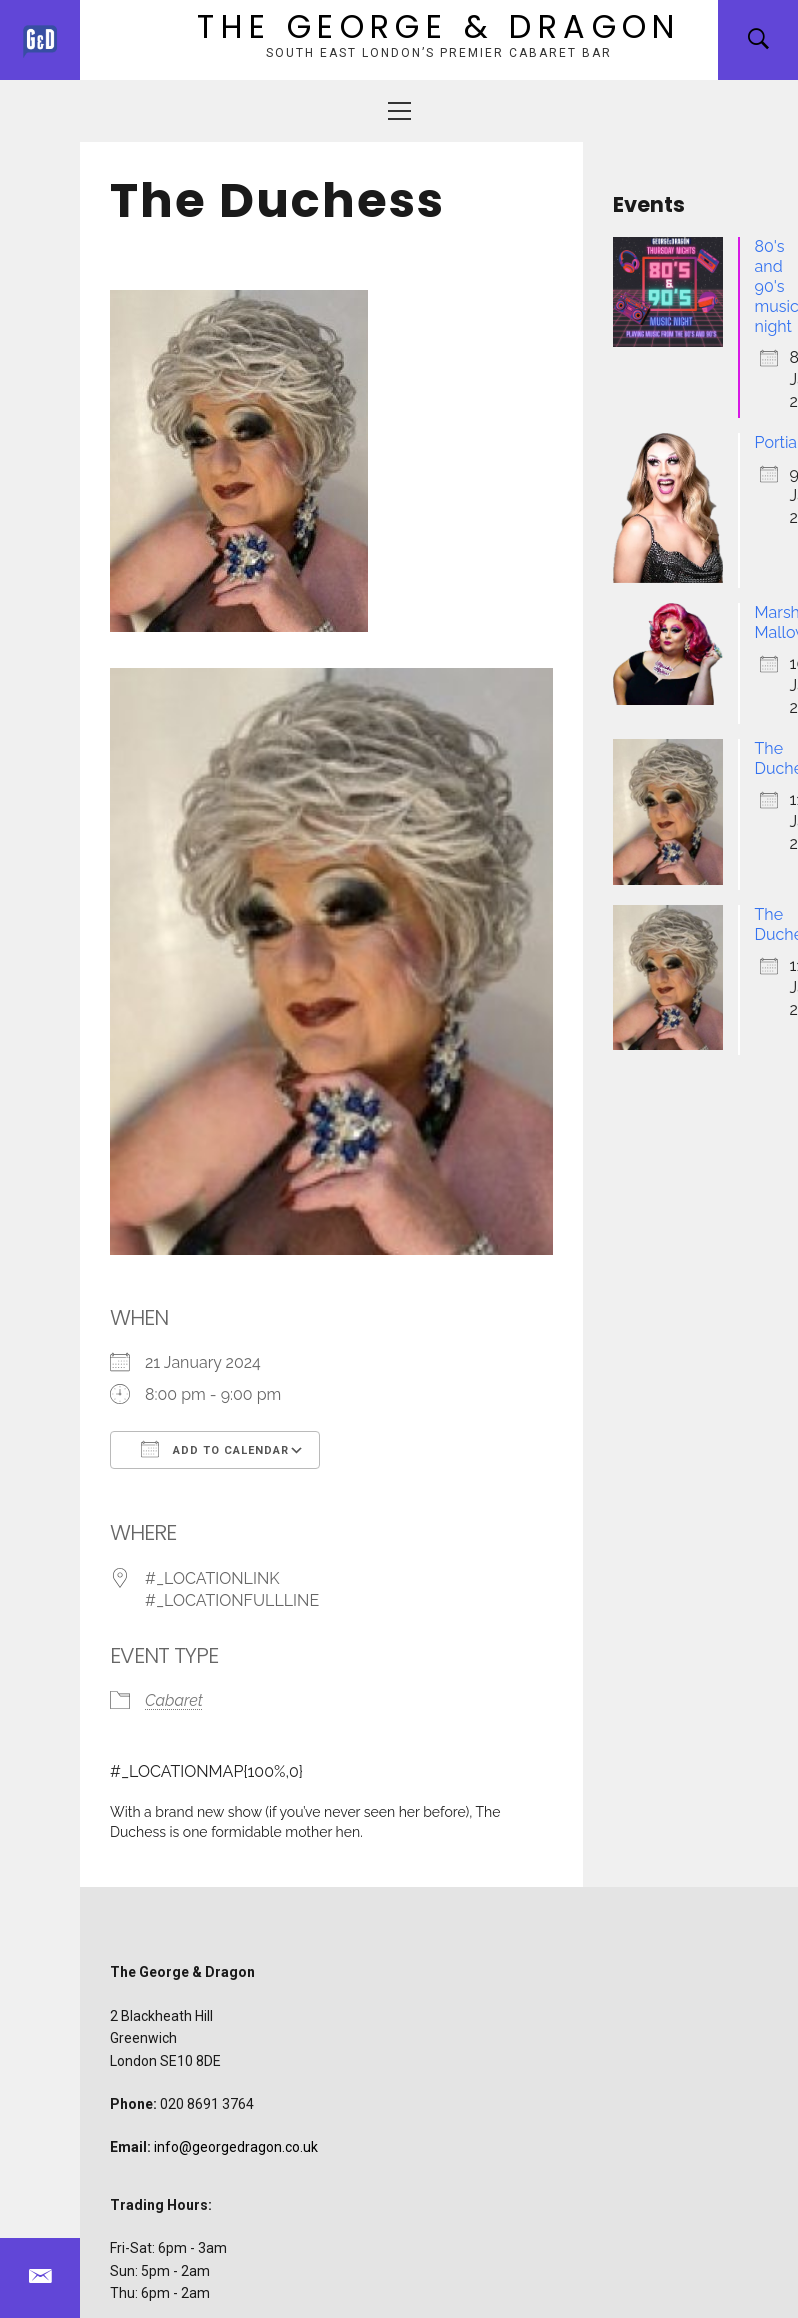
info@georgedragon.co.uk (236, 2147)
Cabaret (174, 1700)
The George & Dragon (439, 26)
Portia (776, 442)
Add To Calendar (215, 1449)
